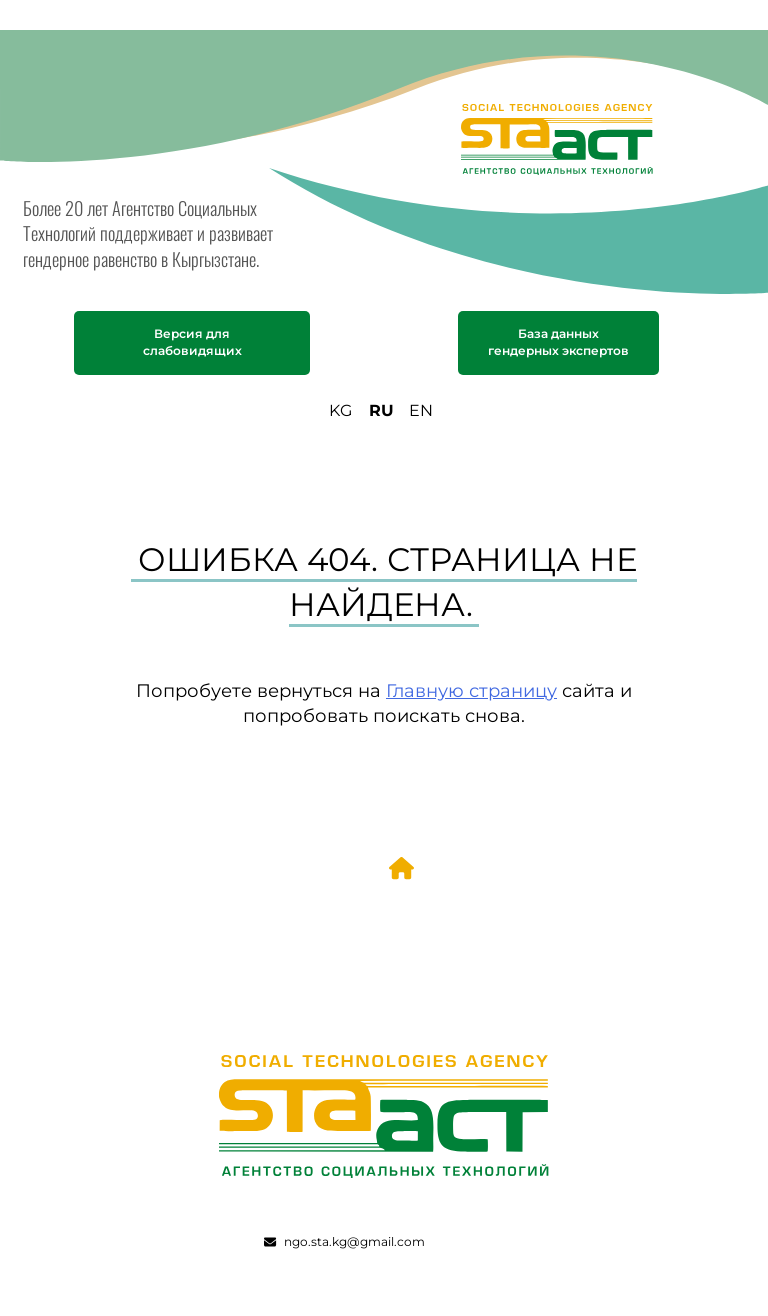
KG (340, 410)
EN (421, 410)
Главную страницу (471, 690)
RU (381, 410)
